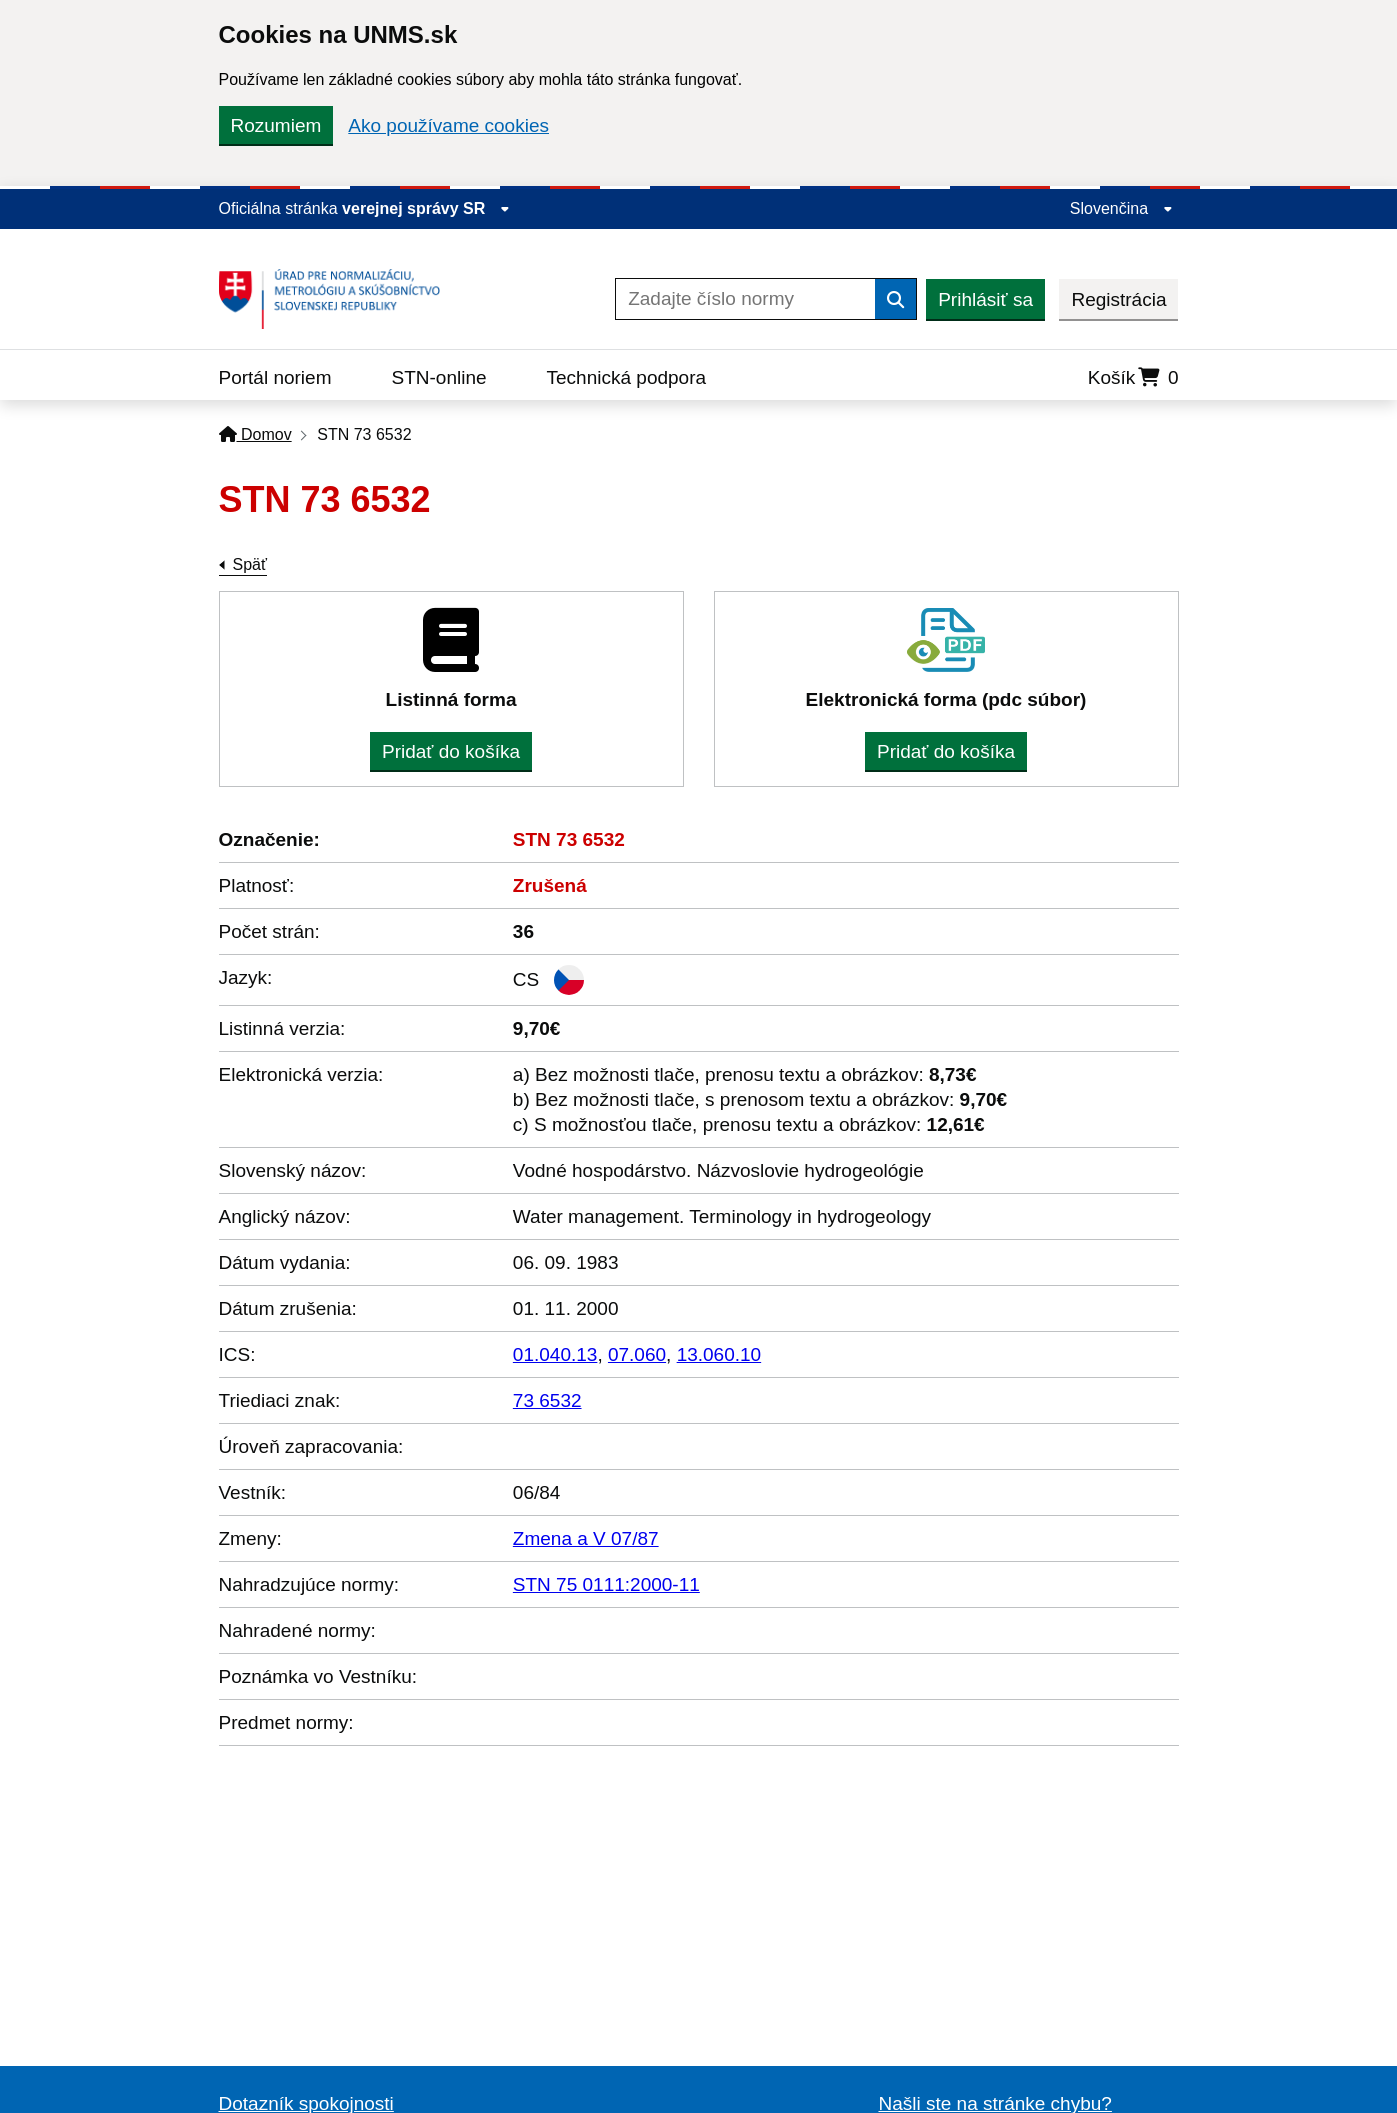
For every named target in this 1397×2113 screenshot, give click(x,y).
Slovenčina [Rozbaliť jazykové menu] (1121, 208)
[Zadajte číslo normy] (745, 299)
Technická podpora (627, 377)
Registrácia (1118, 299)
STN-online (439, 377)
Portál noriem (275, 377)
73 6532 (547, 1400)
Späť (250, 564)
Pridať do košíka (451, 751)
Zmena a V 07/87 (586, 1538)
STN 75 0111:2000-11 (606, 1584)
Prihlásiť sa (985, 299)
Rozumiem (276, 125)
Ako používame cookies (448, 125)
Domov (255, 434)
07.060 (637, 1354)
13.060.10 (719, 1354)
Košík (1133, 377)
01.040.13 (555, 1354)
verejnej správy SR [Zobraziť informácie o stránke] (426, 208)
